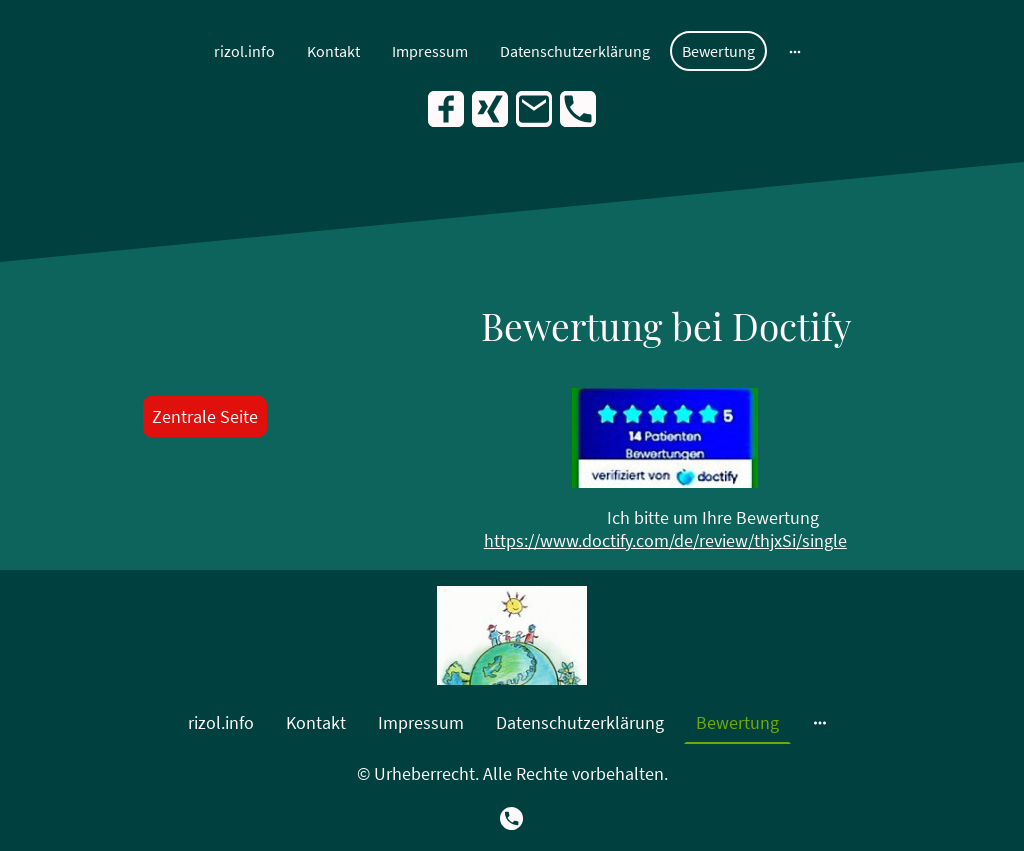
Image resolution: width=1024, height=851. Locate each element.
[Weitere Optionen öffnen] (795, 51)
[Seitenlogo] (511, 636)
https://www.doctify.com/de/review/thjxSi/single (665, 540)
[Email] (534, 109)
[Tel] (578, 109)
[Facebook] (446, 109)
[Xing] (490, 109)
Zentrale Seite (205, 416)
